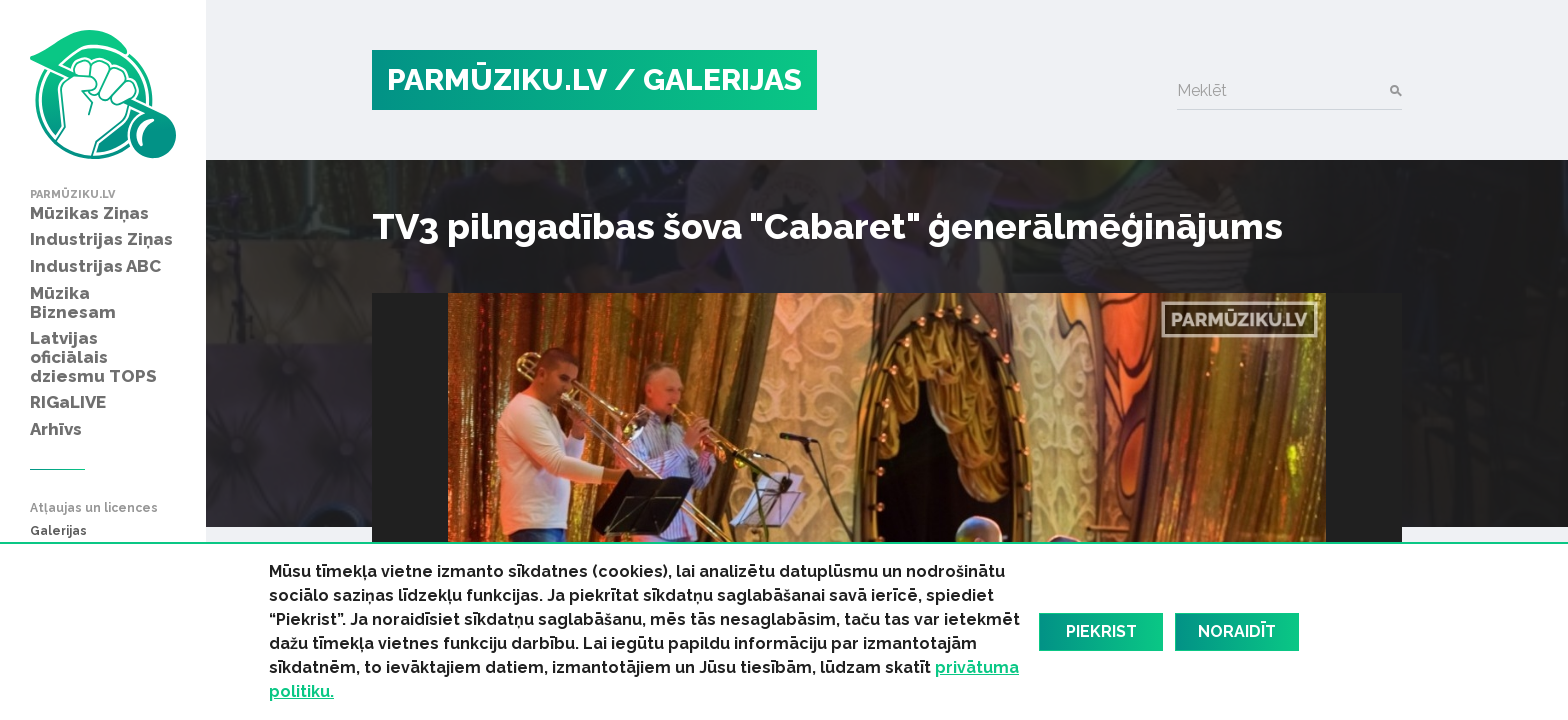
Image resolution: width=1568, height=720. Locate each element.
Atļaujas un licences (94, 508)
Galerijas (58, 531)
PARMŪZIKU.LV (497, 79)
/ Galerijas (708, 79)
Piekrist (1101, 631)
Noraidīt (1237, 631)
